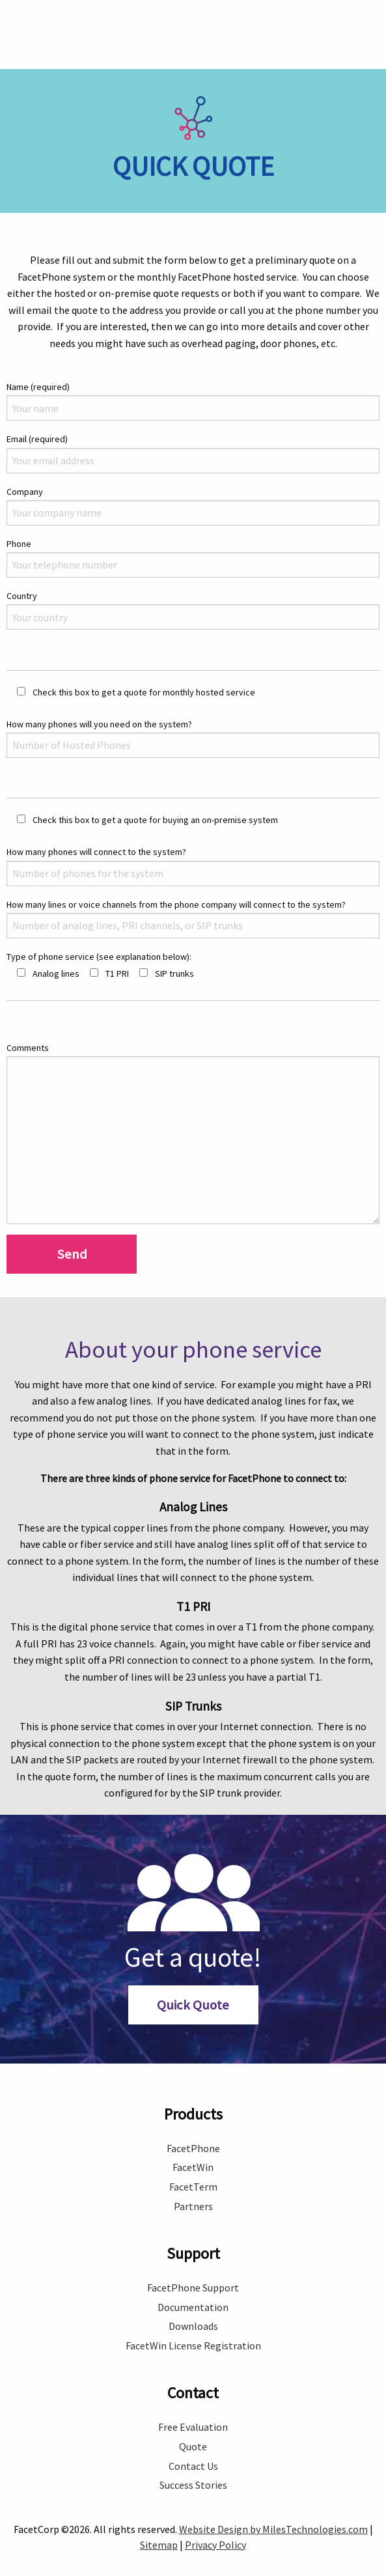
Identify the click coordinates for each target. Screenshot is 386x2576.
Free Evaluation (193, 2411)
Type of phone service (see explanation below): (99, 941)
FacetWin (193, 2151)
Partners (193, 2190)
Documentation (193, 2291)
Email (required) (193, 437)
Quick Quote (193, 1989)
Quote (193, 2430)
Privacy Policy (215, 2529)
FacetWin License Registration (193, 2329)
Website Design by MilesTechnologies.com (273, 2513)
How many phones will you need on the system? (193, 722)
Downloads (193, 2310)
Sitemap (159, 2529)
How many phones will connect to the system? (193, 850)
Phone (193, 542)
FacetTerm (193, 2170)
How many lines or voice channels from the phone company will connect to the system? (193, 903)
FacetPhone (193, 2132)
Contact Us (193, 2450)
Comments (193, 1117)
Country (193, 594)
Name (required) (193, 385)
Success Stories (193, 2469)
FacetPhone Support (193, 2271)
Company (193, 490)
